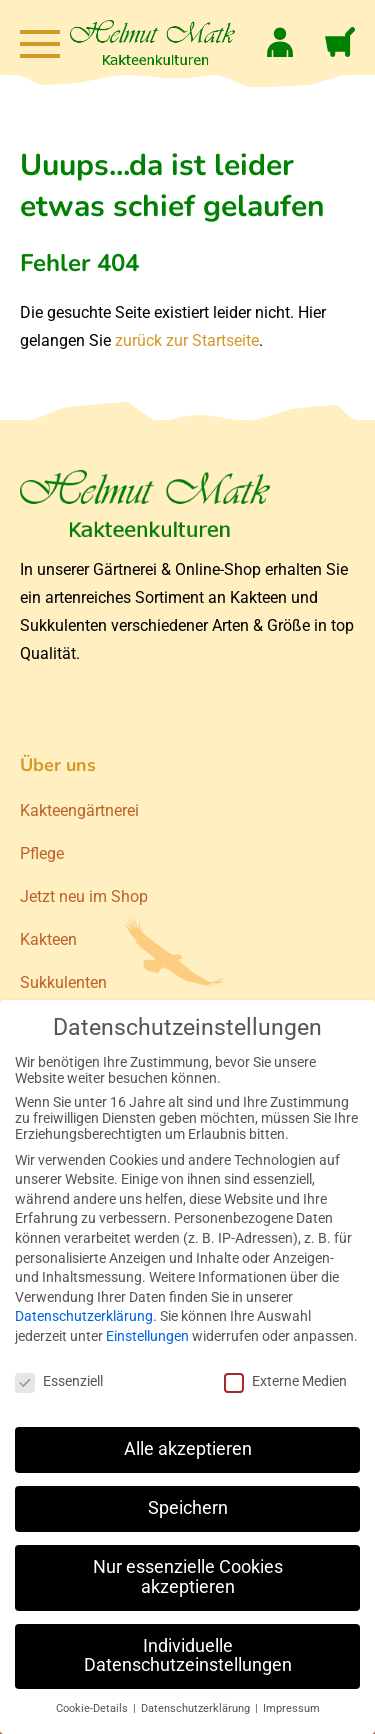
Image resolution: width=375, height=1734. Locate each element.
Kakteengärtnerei (79, 810)
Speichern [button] (188, 1508)
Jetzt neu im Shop (84, 896)
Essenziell (59, 1381)
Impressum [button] (291, 1708)
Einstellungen (147, 1336)
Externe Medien (285, 1381)
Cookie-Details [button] (93, 1708)
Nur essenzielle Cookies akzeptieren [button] (188, 1577)
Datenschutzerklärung (84, 1316)
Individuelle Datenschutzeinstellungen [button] (188, 1656)
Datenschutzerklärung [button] (197, 1708)
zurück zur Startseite (187, 340)
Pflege (42, 853)
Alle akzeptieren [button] (188, 1449)
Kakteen (48, 939)
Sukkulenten (63, 982)
